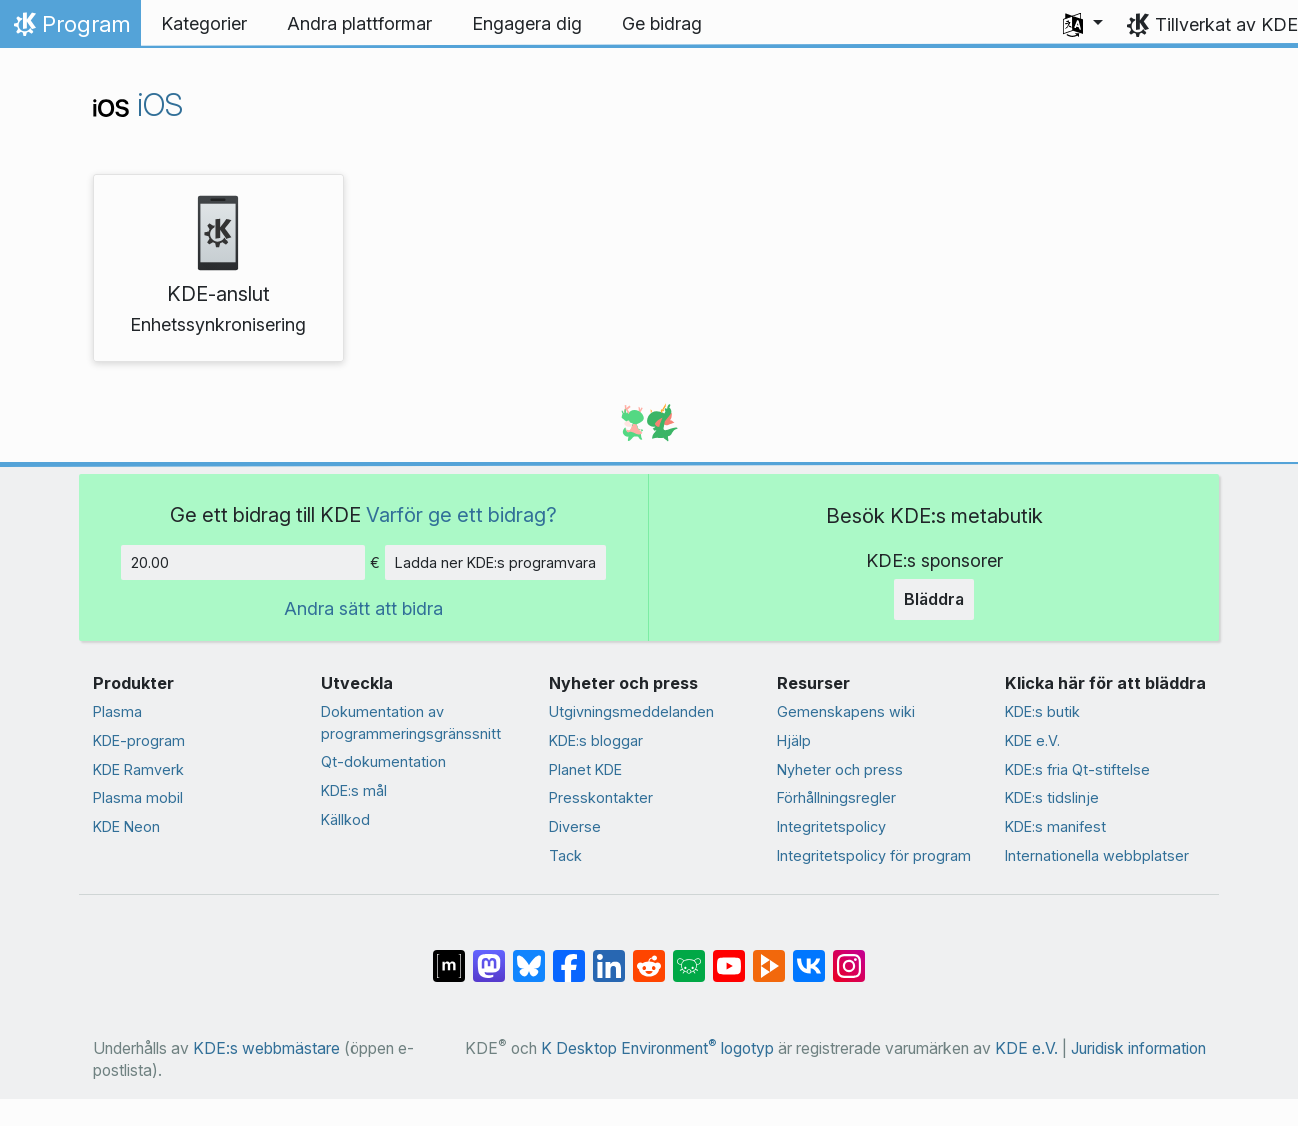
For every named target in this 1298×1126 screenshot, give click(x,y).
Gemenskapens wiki (846, 711)
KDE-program (139, 740)
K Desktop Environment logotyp (657, 1048)
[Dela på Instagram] (849, 956)
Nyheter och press (840, 769)
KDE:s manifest (1055, 826)
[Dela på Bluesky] (529, 956)
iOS (138, 104)
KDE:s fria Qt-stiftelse (1077, 769)
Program (70, 29)
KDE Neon (126, 826)
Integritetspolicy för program (874, 855)
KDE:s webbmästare (266, 1048)
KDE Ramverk (138, 769)
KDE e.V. (1032, 740)
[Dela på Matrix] (449, 956)
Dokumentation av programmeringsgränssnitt (411, 722)
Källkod (345, 819)
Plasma (117, 711)
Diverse (575, 826)
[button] (1083, 24)
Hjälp (794, 740)
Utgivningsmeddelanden (631, 711)
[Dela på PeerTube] (769, 956)
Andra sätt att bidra (363, 608)
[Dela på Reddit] (649, 956)
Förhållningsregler (836, 797)
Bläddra (934, 599)
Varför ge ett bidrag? (461, 514)
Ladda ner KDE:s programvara (495, 562)
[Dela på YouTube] (729, 956)
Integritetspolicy (831, 826)
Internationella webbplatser (1097, 855)
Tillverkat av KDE (1226, 24)
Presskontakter (601, 797)
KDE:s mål (354, 790)
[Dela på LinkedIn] (609, 956)
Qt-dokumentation (383, 761)
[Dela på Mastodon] (489, 956)
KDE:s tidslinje (1052, 797)
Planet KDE (585, 769)
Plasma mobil (138, 797)
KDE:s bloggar (596, 740)
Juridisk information (1138, 1048)
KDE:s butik (1042, 711)
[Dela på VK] (809, 956)
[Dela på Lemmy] (689, 956)
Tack (565, 855)
